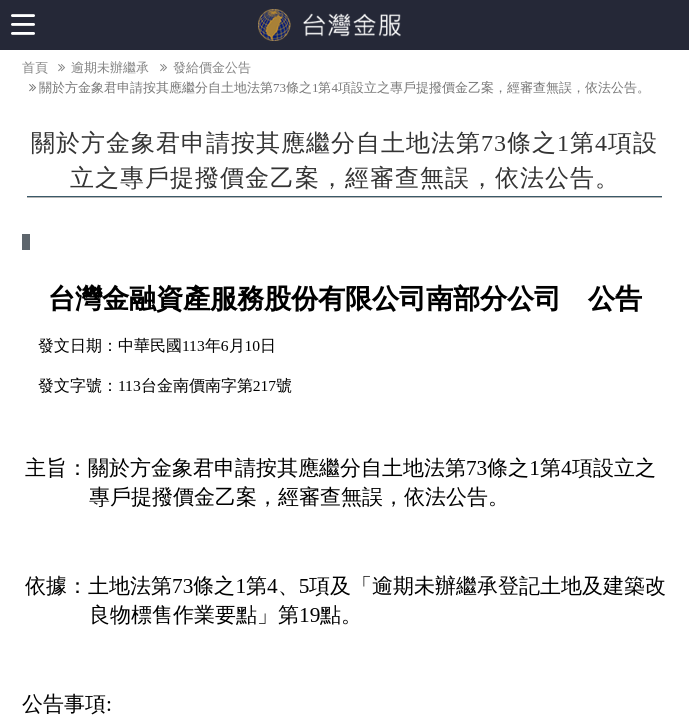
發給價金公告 (204, 67)
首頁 (35, 67)
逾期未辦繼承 (102, 67)
